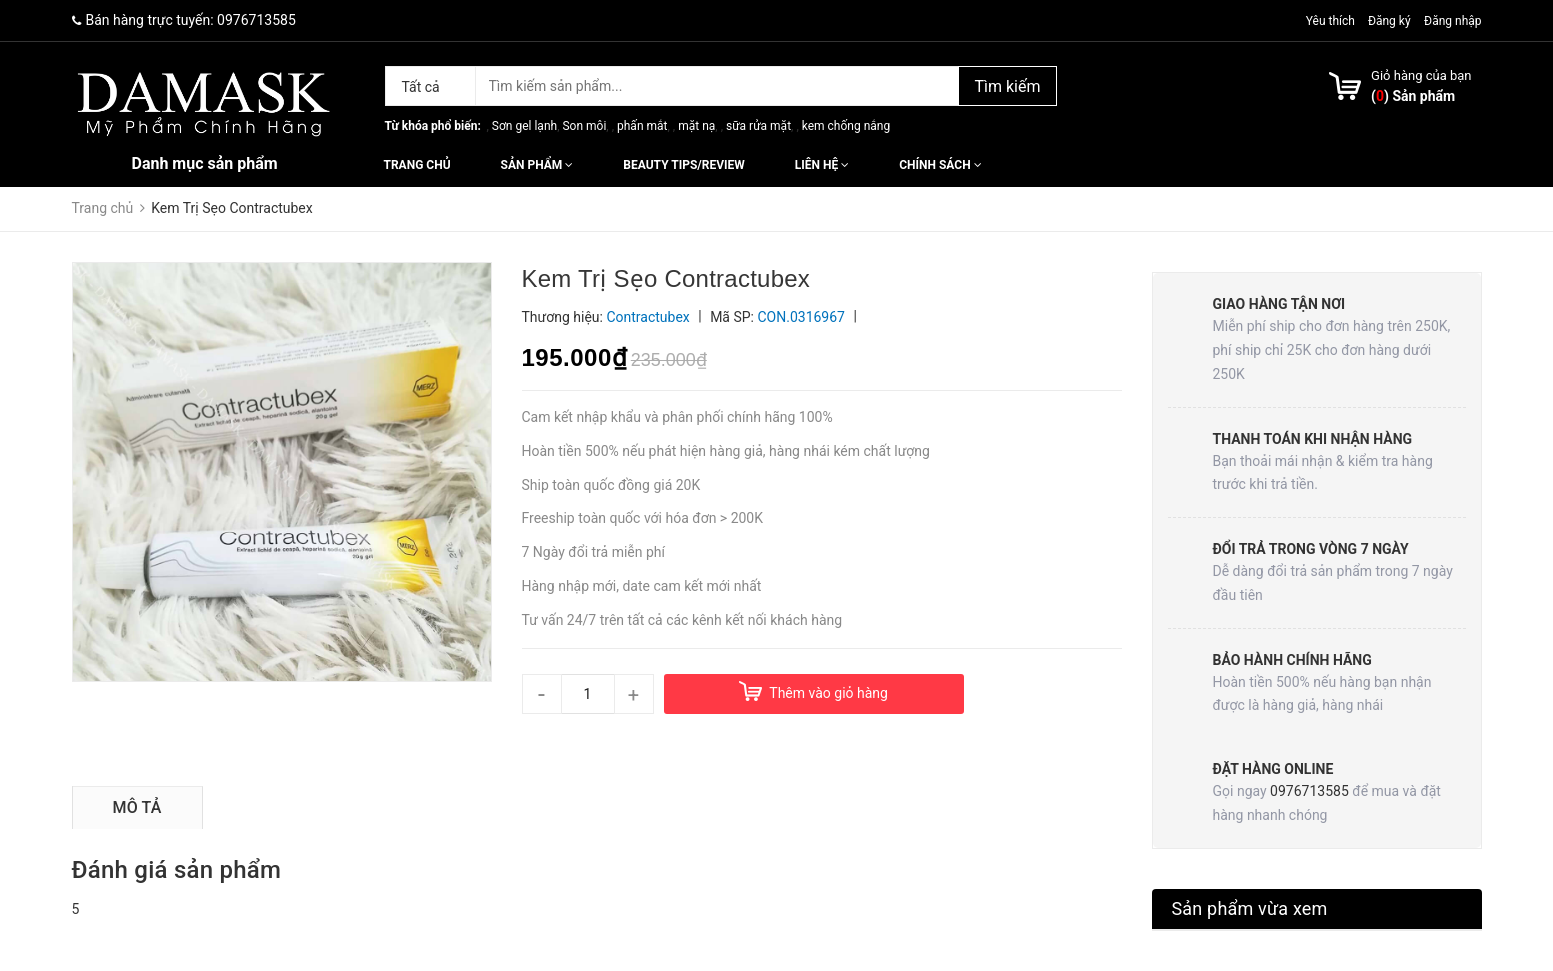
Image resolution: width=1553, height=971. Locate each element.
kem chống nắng (846, 126)
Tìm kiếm (1007, 86)
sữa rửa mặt (758, 126)
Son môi (584, 126)
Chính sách (940, 165)
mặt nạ (696, 126)
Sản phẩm (537, 165)
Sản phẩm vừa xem (1250, 908)
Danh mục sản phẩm (205, 163)
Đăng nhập (1452, 21)
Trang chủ (417, 165)
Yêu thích (1332, 21)
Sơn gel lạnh (524, 126)
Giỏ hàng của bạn (1421, 75)
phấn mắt (642, 126)
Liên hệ (822, 165)
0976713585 (256, 20)
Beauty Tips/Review (683, 165)
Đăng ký (1389, 21)
